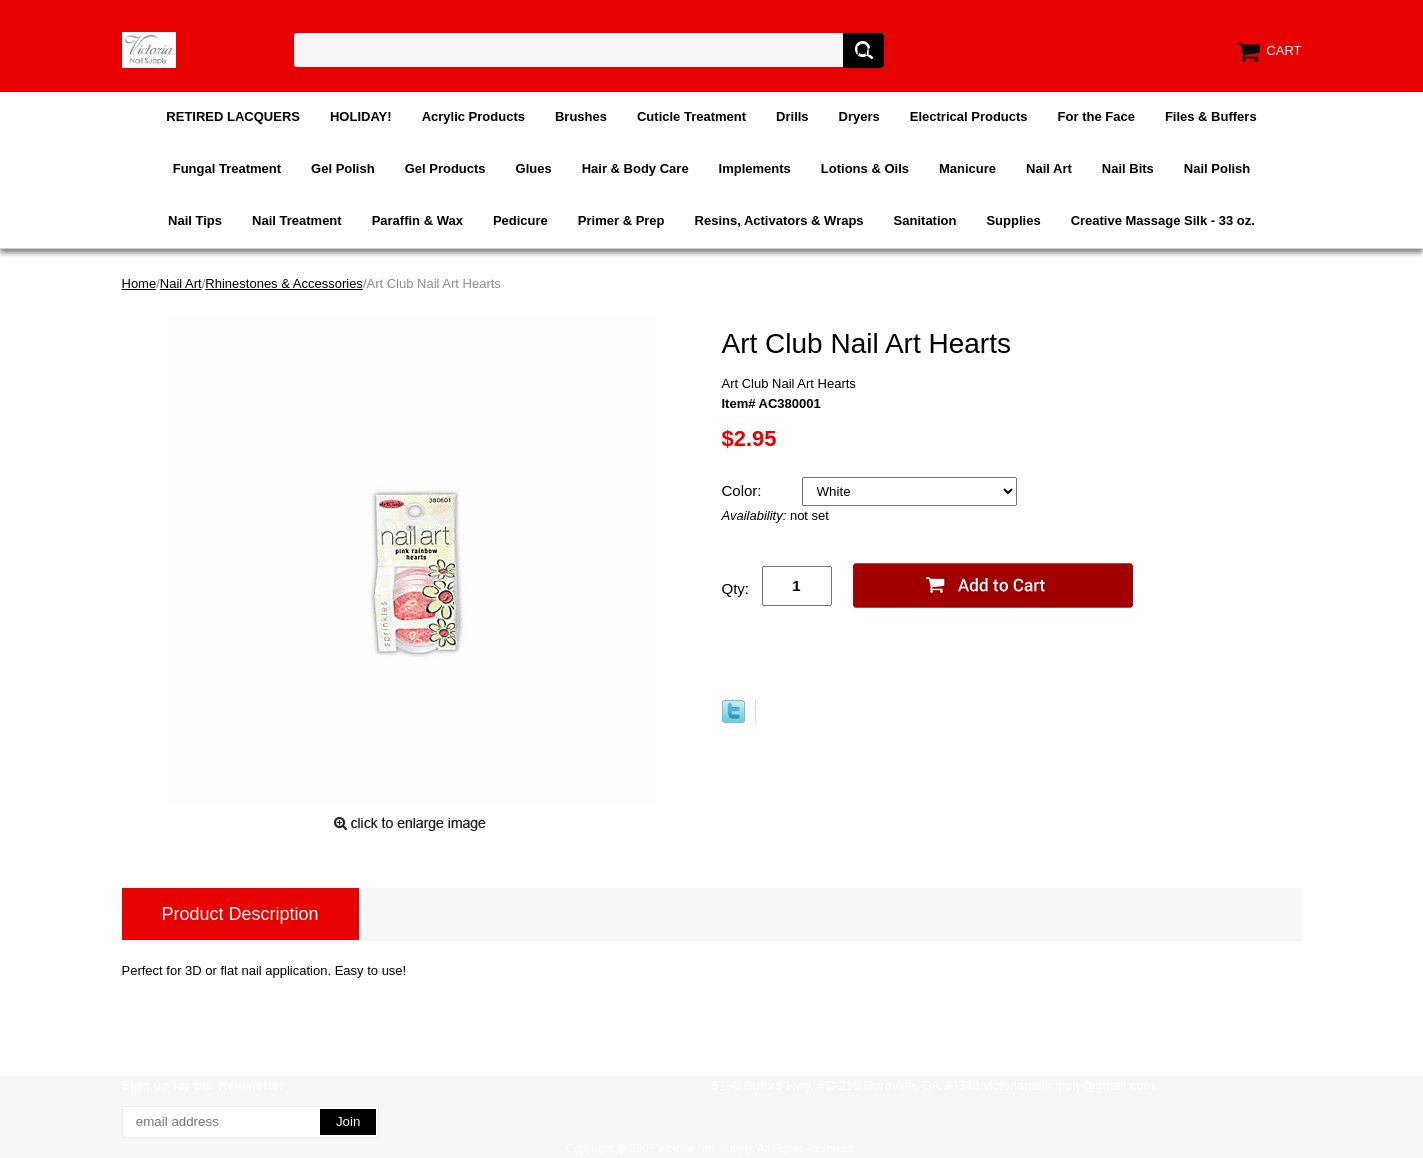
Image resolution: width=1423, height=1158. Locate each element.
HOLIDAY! (361, 116)
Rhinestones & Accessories (284, 283)
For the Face (1096, 116)
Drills (792, 116)
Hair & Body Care (635, 168)
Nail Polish (1217, 168)
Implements (755, 168)
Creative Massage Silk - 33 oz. (1163, 220)
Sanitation (925, 220)
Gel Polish (343, 168)
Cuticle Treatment (691, 116)
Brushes (581, 116)
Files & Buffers (1211, 116)
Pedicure (520, 220)
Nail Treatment (297, 220)
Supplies (1013, 220)
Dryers (859, 116)
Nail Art (1049, 168)
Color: (744, 490)
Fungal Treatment (227, 168)
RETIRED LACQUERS (233, 116)
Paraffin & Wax (417, 220)
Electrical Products (969, 116)
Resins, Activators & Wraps (779, 220)
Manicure (967, 168)
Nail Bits (1128, 168)
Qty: (736, 588)
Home (139, 283)
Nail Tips (195, 220)
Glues (534, 168)
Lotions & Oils (865, 168)
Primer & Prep (621, 220)
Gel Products (445, 168)
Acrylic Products (473, 116)
